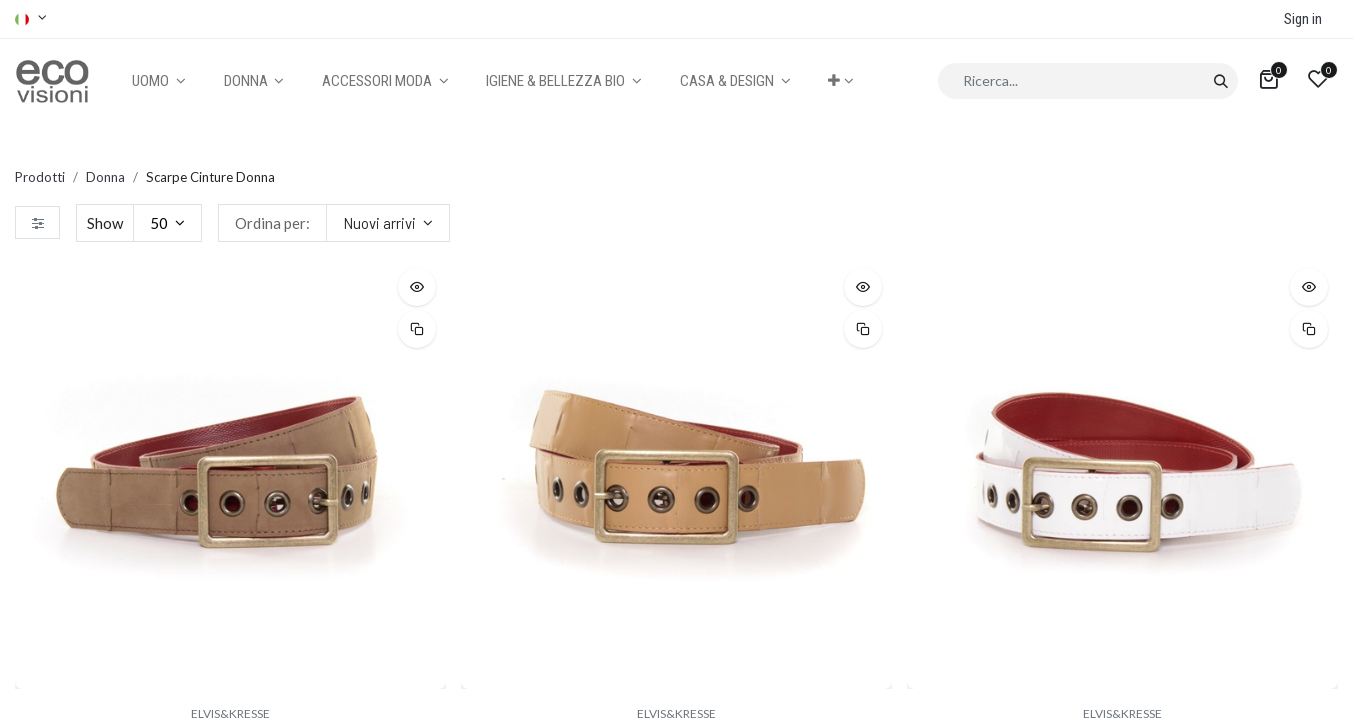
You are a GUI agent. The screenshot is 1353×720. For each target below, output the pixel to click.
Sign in (1303, 19)
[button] (840, 81)
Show (105, 223)
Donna (105, 177)
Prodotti (40, 177)
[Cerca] (1220, 81)
